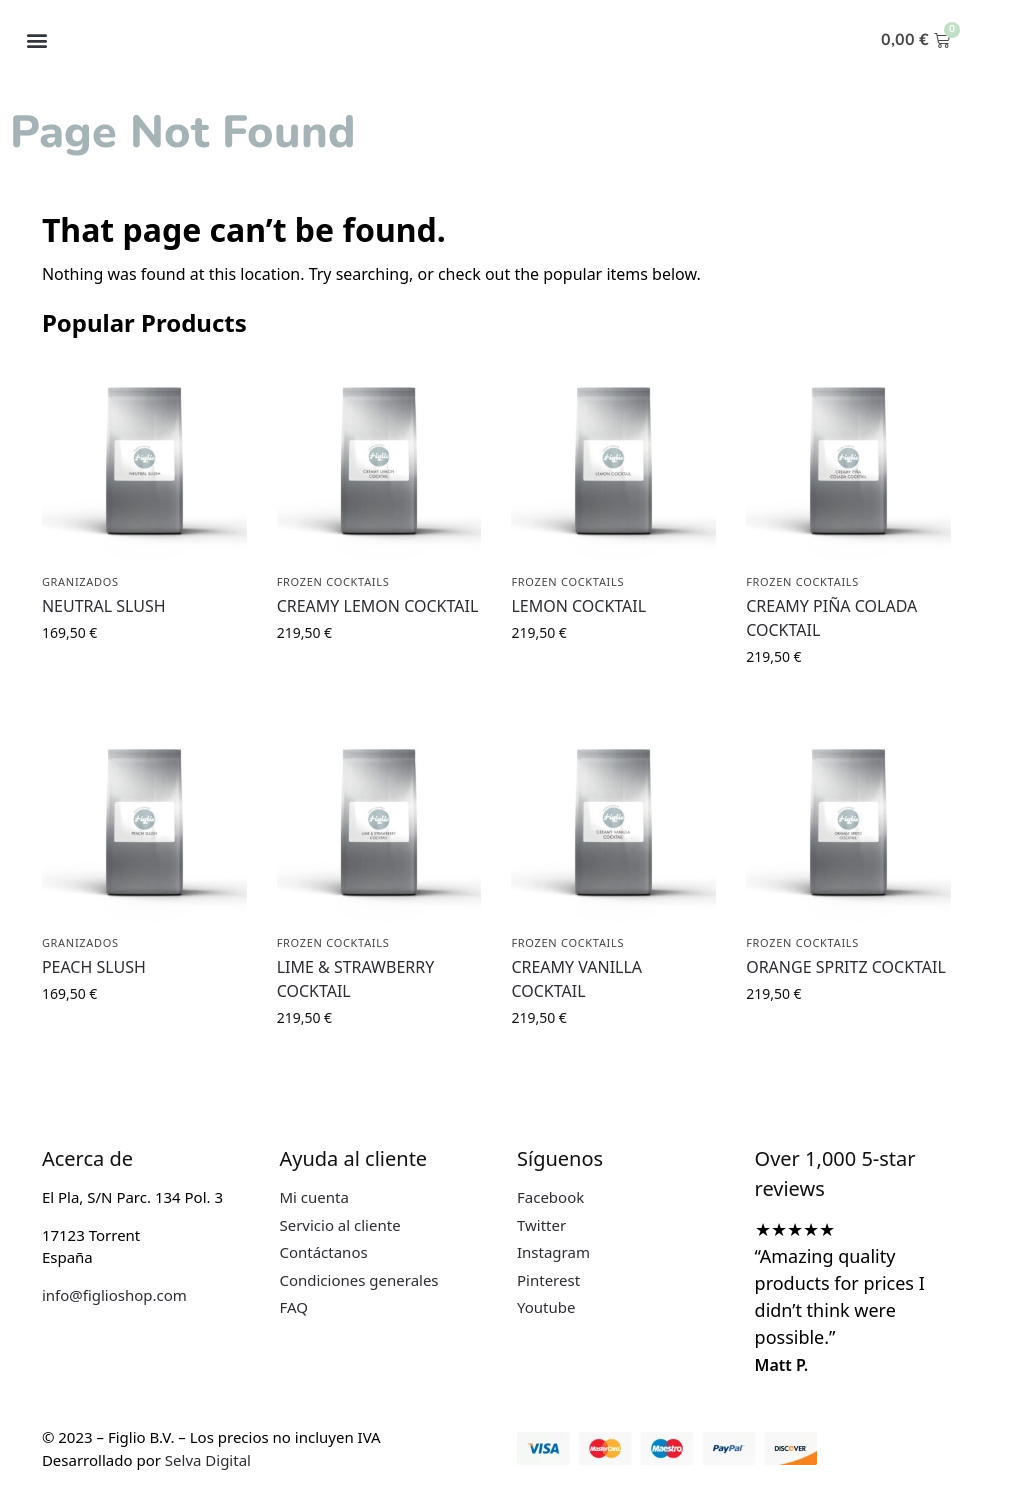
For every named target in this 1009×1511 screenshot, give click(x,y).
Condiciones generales (358, 1280)
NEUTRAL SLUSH (104, 606)
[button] (36, 40)
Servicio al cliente (339, 1225)
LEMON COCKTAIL (578, 606)
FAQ (293, 1307)
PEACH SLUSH (94, 967)
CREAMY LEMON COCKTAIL (378, 606)
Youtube (546, 1307)
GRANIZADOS (80, 581)
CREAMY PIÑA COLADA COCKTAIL (831, 618)
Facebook (550, 1197)
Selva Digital (208, 1460)
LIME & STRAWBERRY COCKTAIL (356, 979)
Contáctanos (323, 1252)
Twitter (541, 1225)
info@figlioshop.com (114, 1295)
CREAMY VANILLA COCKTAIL (576, 979)
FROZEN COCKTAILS (333, 581)
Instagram (553, 1252)
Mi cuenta (313, 1197)
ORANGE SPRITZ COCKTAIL (846, 967)
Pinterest (548, 1280)
